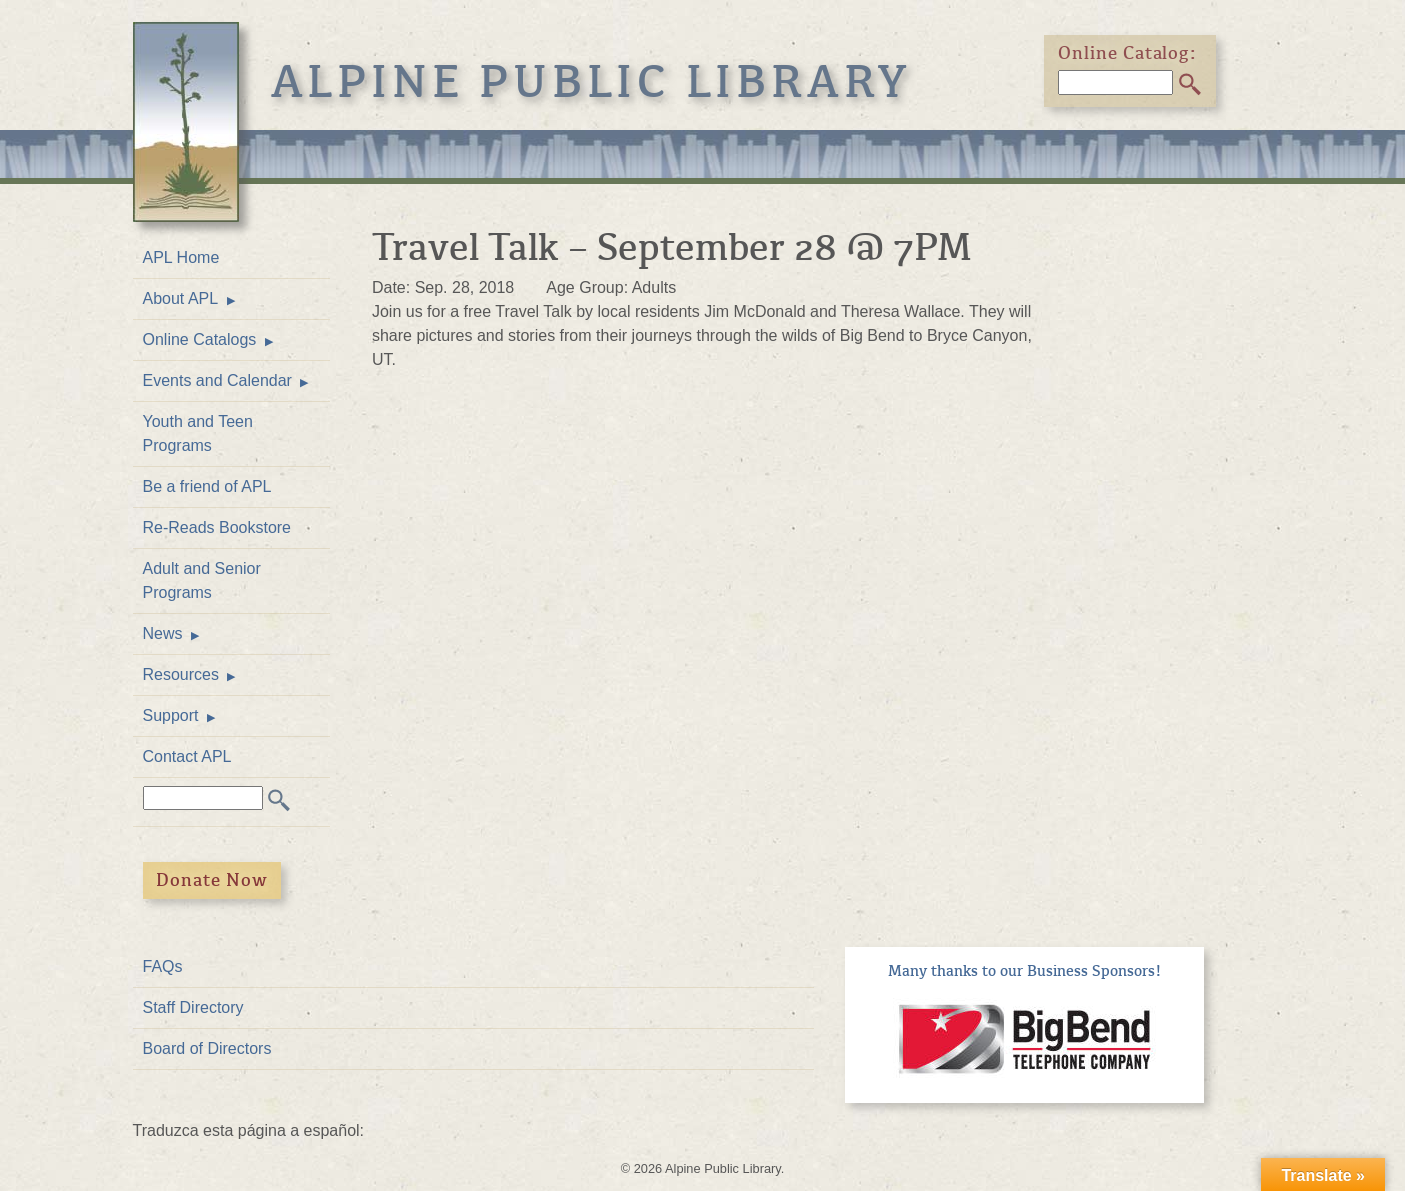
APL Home (181, 257)
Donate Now (212, 880)
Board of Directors (207, 1048)
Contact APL (187, 756)
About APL (181, 298)
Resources (181, 674)
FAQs (163, 966)
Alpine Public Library (592, 82)
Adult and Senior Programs (202, 580)
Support (171, 715)
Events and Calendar (217, 380)
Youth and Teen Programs (198, 433)
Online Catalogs (200, 339)
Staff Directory (193, 1007)
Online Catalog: (1128, 53)
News (163, 633)
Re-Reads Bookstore (217, 527)
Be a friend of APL (207, 486)
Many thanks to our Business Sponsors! (1025, 971)
